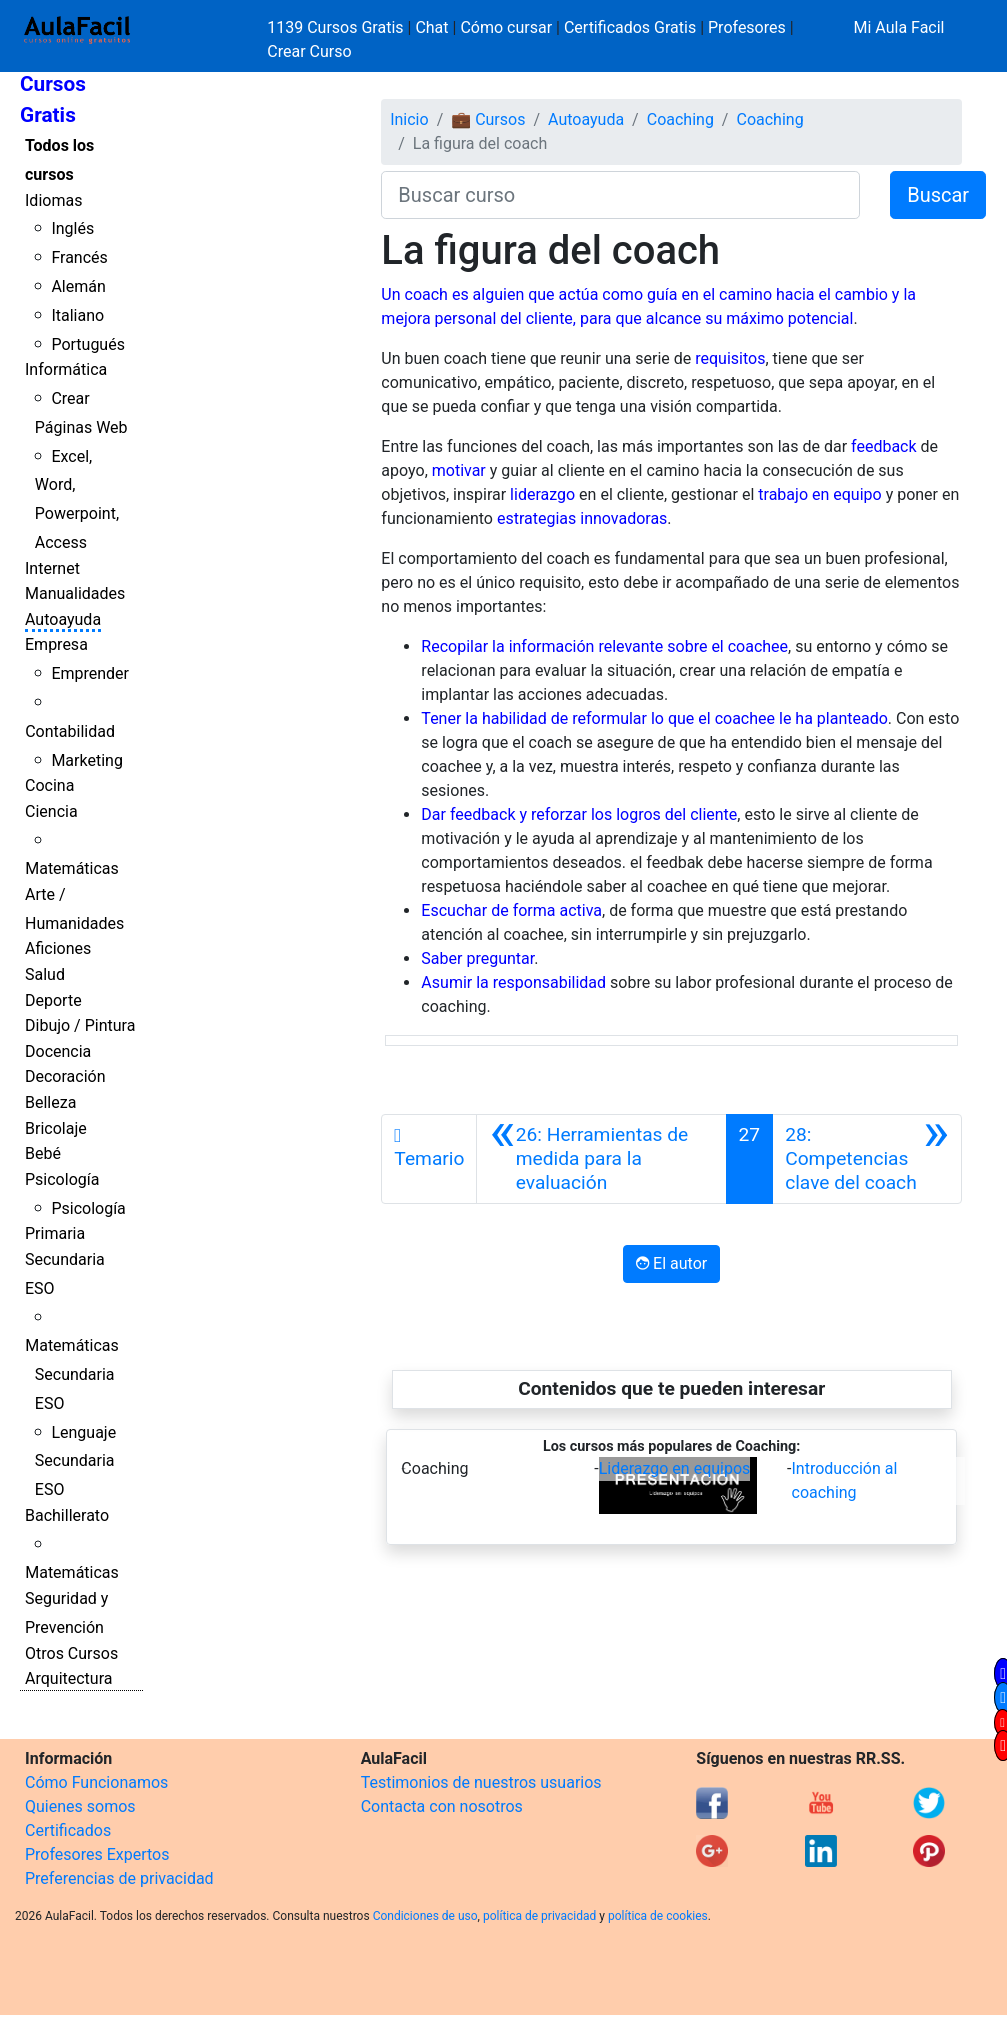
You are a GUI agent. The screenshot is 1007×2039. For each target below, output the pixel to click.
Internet (52, 568)
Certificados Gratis (630, 27)
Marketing (86, 760)
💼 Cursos (488, 119)
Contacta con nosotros (442, 1806)
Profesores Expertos (97, 1854)
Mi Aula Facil (898, 27)
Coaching (680, 119)
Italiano (77, 315)
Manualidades (75, 593)
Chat (431, 27)
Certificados (68, 1830)
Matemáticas (72, 868)
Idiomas (53, 200)
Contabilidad (70, 731)
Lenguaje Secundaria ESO (75, 1461)
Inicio (409, 119)
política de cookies (658, 1916)
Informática (66, 369)
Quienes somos (80, 1806)
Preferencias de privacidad (119, 1878)
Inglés (72, 228)
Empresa (56, 644)
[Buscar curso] (620, 195)
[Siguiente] (867, 1159)
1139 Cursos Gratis (337, 27)
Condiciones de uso (425, 1916)
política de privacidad (539, 1916)
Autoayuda (63, 619)
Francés (79, 257)
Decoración (65, 1076)
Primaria (55, 1233)
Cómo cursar (506, 27)
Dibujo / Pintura (80, 1025)
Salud (45, 974)
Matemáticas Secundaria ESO (72, 1374)
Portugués (88, 344)
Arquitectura (68, 1678)
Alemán (78, 286)
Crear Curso (309, 51)
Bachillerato (67, 1515)
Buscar (938, 195)
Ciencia (51, 811)
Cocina (49, 785)
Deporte (53, 1000)
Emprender (90, 673)
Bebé (43, 1153)
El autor (671, 1263)
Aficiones (58, 948)
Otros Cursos (71, 1653)
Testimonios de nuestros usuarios (481, 1782)
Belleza (50, 1102)
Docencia (58, 1051)
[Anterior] (601, 1159)
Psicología (62, 1179)
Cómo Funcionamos (96, 1782)
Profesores (747, 27)
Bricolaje (56, 1128)
